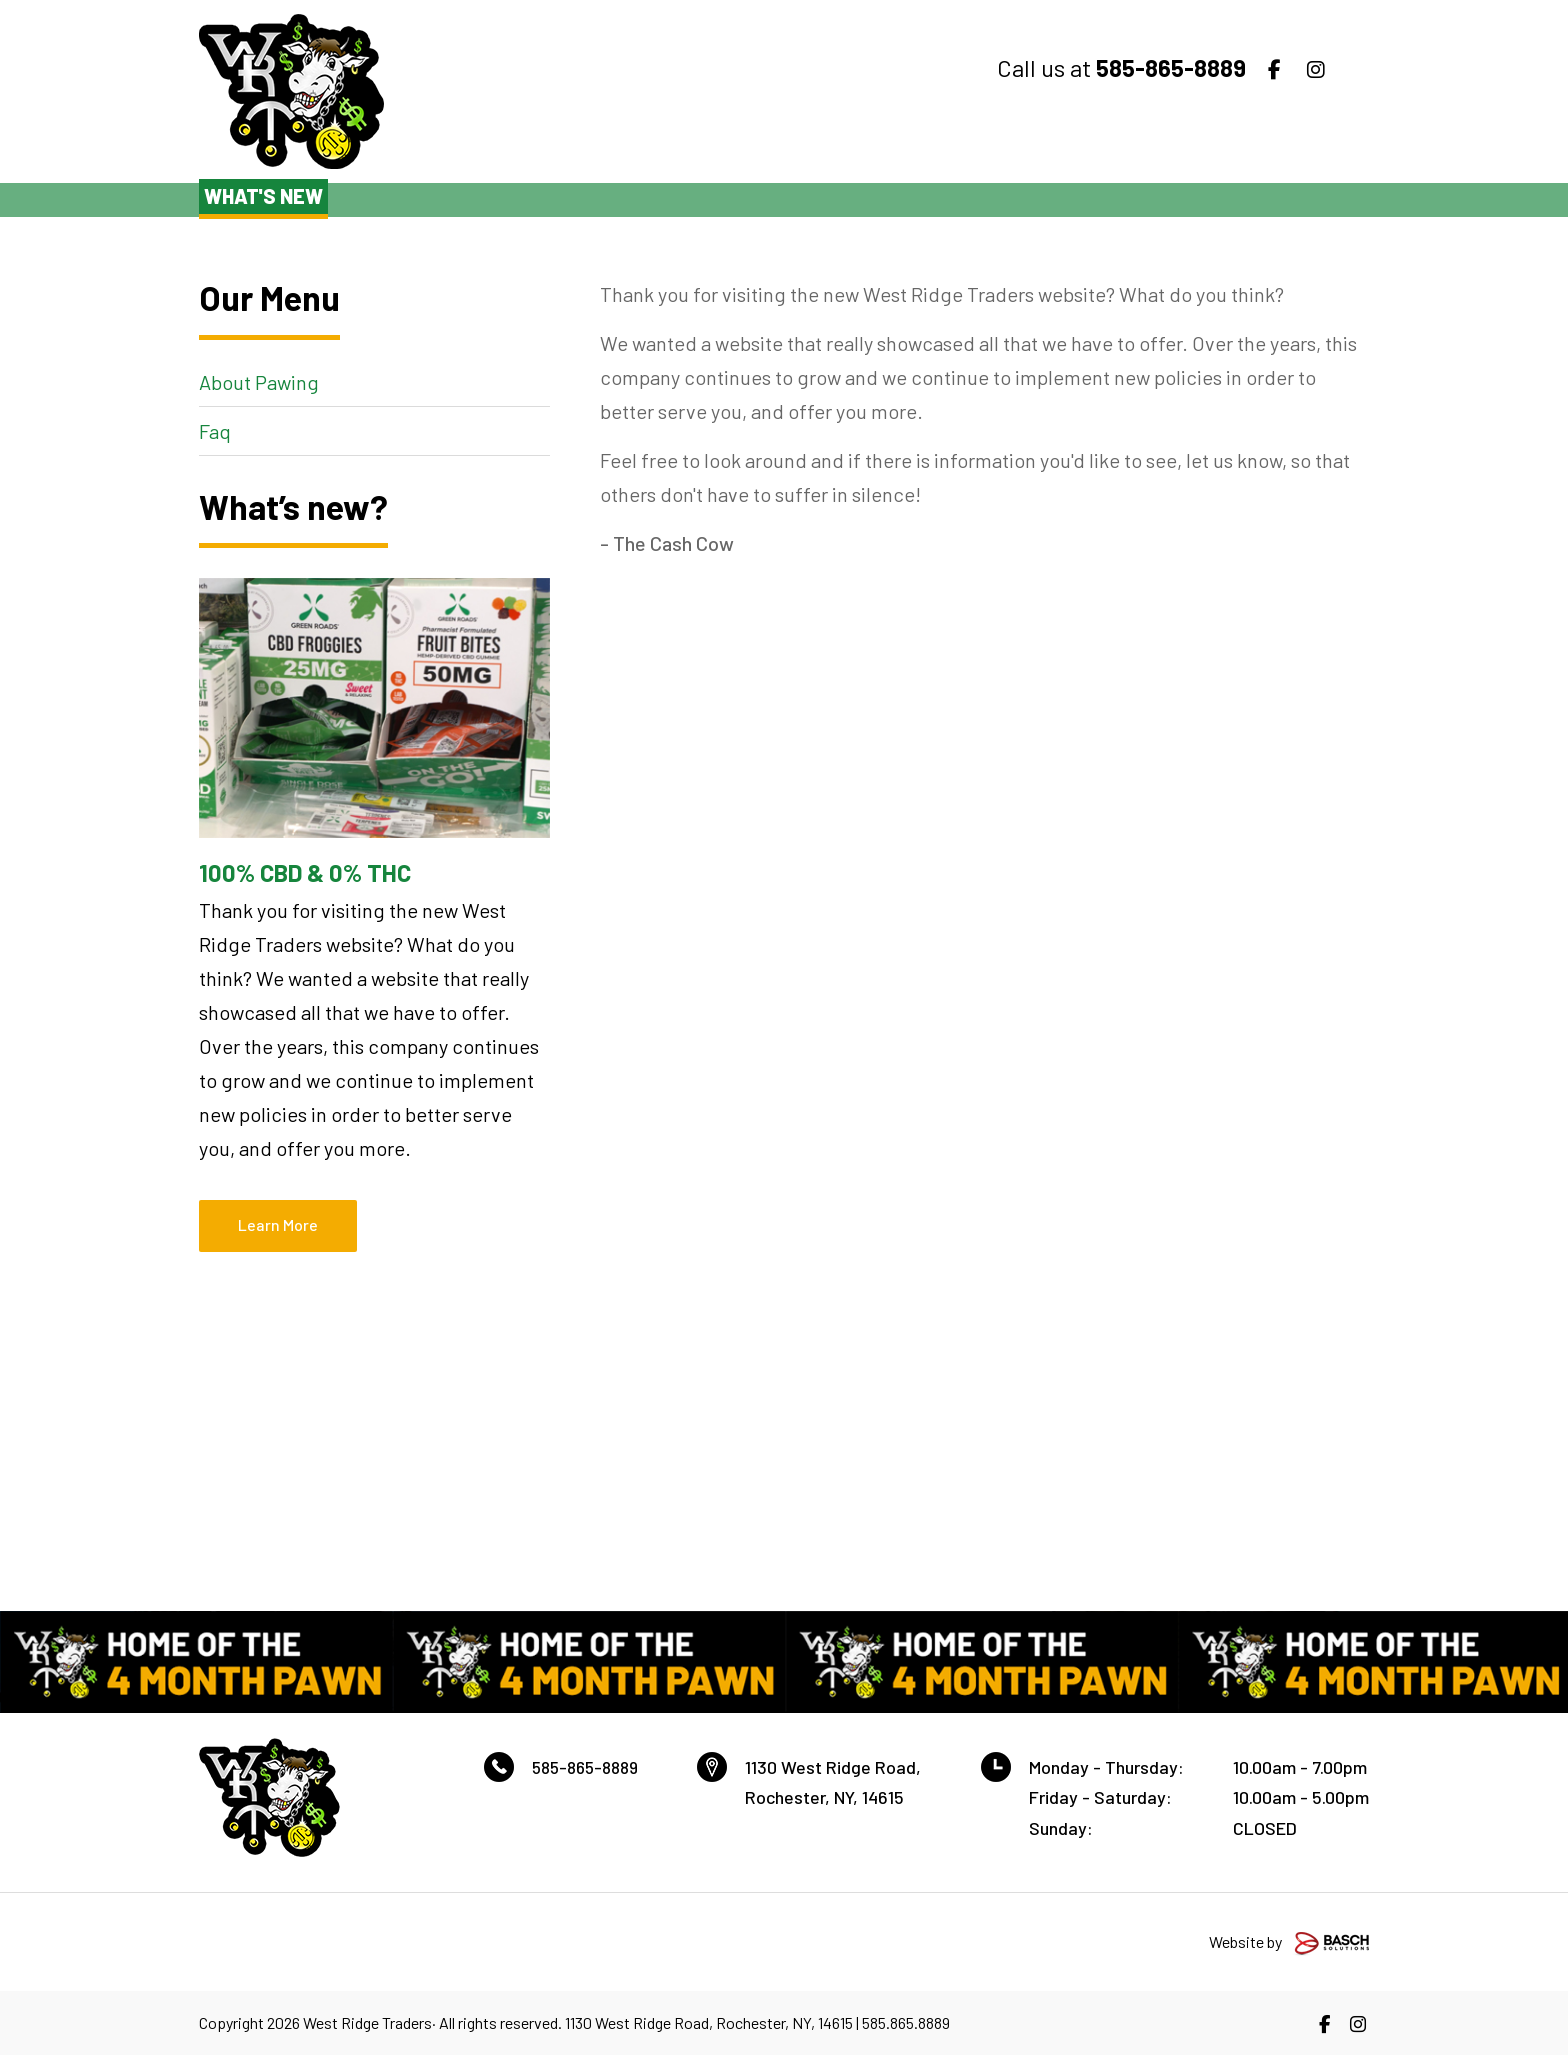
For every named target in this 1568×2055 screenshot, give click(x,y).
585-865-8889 (590, 1767)
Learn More (278, 1224)
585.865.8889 (906, 2022)
